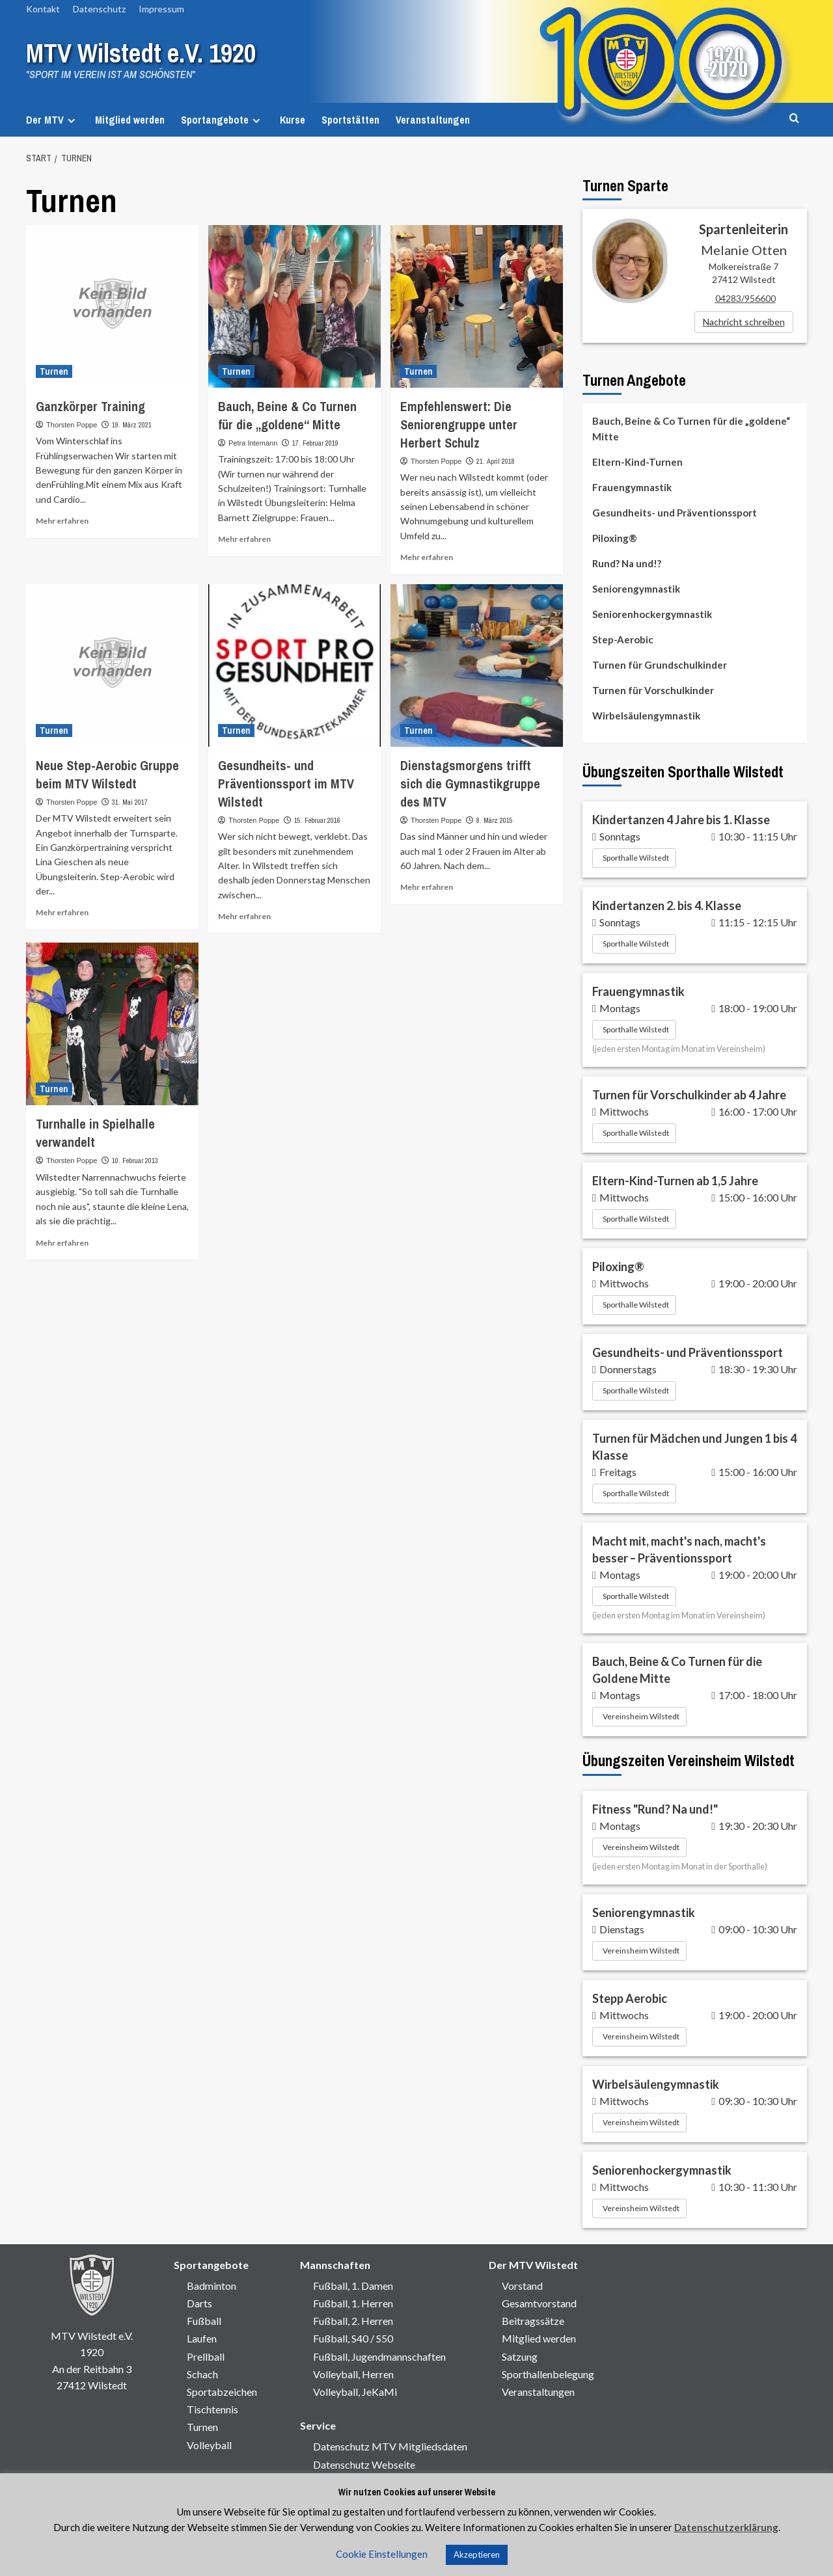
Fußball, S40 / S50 (353, 2338)
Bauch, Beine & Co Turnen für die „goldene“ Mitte (287, 415)
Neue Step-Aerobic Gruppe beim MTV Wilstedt (107, 774)
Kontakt (43, 8)
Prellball (206, 2356)
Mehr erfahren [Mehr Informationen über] (62, 521)
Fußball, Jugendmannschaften (379, 2356)
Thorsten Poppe (71, 425)
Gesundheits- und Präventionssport (674, 512)
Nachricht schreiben (744, 321)
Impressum (161, 8)
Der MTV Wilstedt (533, 2265)
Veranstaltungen (433, 120)
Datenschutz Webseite (364, 2464)
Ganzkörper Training (90, 406)
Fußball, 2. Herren (353, 2320)
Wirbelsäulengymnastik (646, 715)
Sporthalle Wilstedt (636, 858)
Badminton (211, 2285)
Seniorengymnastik (636, 589)
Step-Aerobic (622, 639)
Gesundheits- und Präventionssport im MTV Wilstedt (286, 784)
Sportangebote (222, 120)
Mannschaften (335, 2265)
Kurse (292, 120)
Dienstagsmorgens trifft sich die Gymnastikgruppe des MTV (470, 784)
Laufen (202, 2338)
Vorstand (522, 2285)
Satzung (520, 2356)
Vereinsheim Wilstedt (641, 1716)
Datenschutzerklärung (726, 2527)
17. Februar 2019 (315, 443)
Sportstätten (350, 120)
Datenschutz (99, 8)
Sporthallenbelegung (548, 2374)
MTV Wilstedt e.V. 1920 (151, 52)
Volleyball (209, 2445)
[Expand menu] (71, 120)
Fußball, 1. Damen (353, 2285)
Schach (202, 2374)
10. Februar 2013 (135, 1160)
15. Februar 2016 (317, 820)
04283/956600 (745, 298)
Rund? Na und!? (626, 563)
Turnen (202, 2427)
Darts (199, 2303)
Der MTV (52, 120)
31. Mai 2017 (130, 802)
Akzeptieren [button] (477, 2554)
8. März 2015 (494, 820)
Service (318, 2425)
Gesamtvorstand (539, 2303)
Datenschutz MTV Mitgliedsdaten (390, 2446)
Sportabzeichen (222, 2391)
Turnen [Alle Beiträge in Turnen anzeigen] (54, 371)
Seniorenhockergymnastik (652, 614)
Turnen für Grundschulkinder (659, 665)
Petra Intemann (252, 443)
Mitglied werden (130, 120)
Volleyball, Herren (353, 2374)
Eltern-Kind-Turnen (637, 462)
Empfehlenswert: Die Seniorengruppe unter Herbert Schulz (458, 424)
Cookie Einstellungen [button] (382, 2554)
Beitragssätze (533, 2320)
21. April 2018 (495, 461)
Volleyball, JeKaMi (355, 2391)
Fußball (204, 2320)
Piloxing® (614, 538)
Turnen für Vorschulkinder (653, 690)
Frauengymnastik (632, 487)
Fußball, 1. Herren (353, 2303)
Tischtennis (212, 2409)
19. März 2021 (132, 424)
